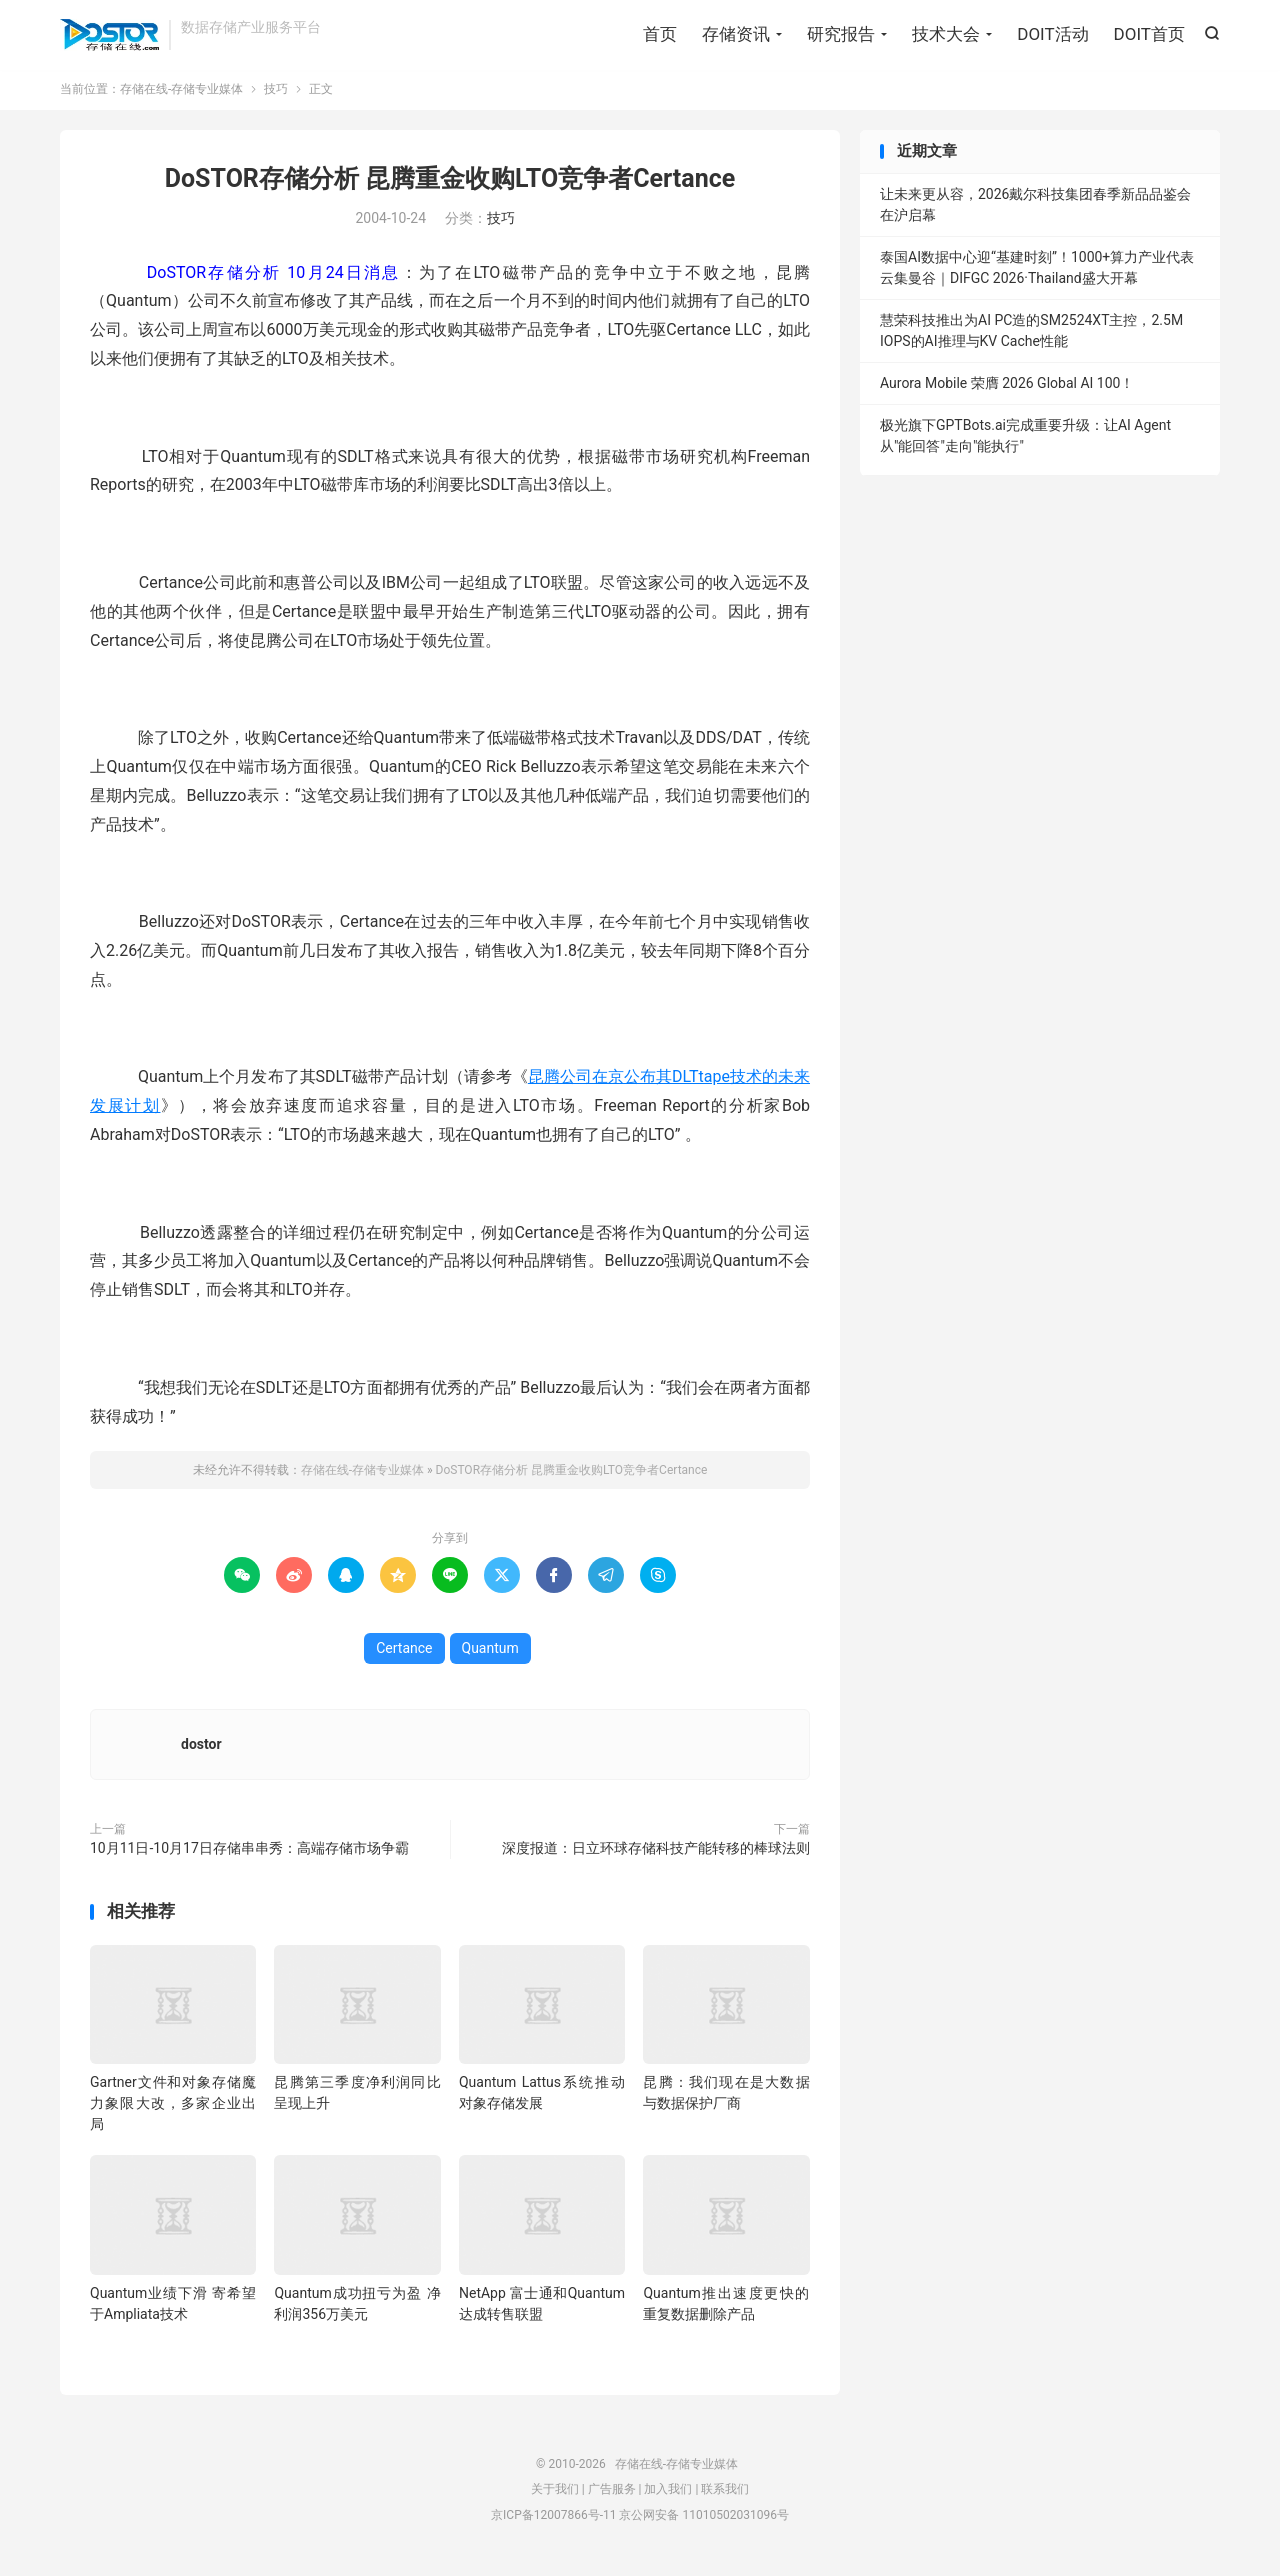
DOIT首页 (1149, 35)
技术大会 (946, 35)
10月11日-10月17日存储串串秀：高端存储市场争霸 (249, 1853)
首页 (660, 35)
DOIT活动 (1052, 35)
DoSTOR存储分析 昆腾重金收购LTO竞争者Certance (450, 183)
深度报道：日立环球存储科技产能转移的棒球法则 (656, 1853)
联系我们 (725, 2494)
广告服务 (612, 2494)
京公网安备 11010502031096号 (703, 2520)
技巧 (276, 94)
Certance (404, 1653)
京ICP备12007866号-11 (553, 2520)
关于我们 (555, 2494)
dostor (201, 1749)
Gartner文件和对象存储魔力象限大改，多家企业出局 (173, 2108)
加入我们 (668, 2494)
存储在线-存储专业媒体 (109, 36)
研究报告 (841, 35)
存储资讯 (736, 35)
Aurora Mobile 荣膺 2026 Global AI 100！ (1007, 388)
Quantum (490, 1653)
